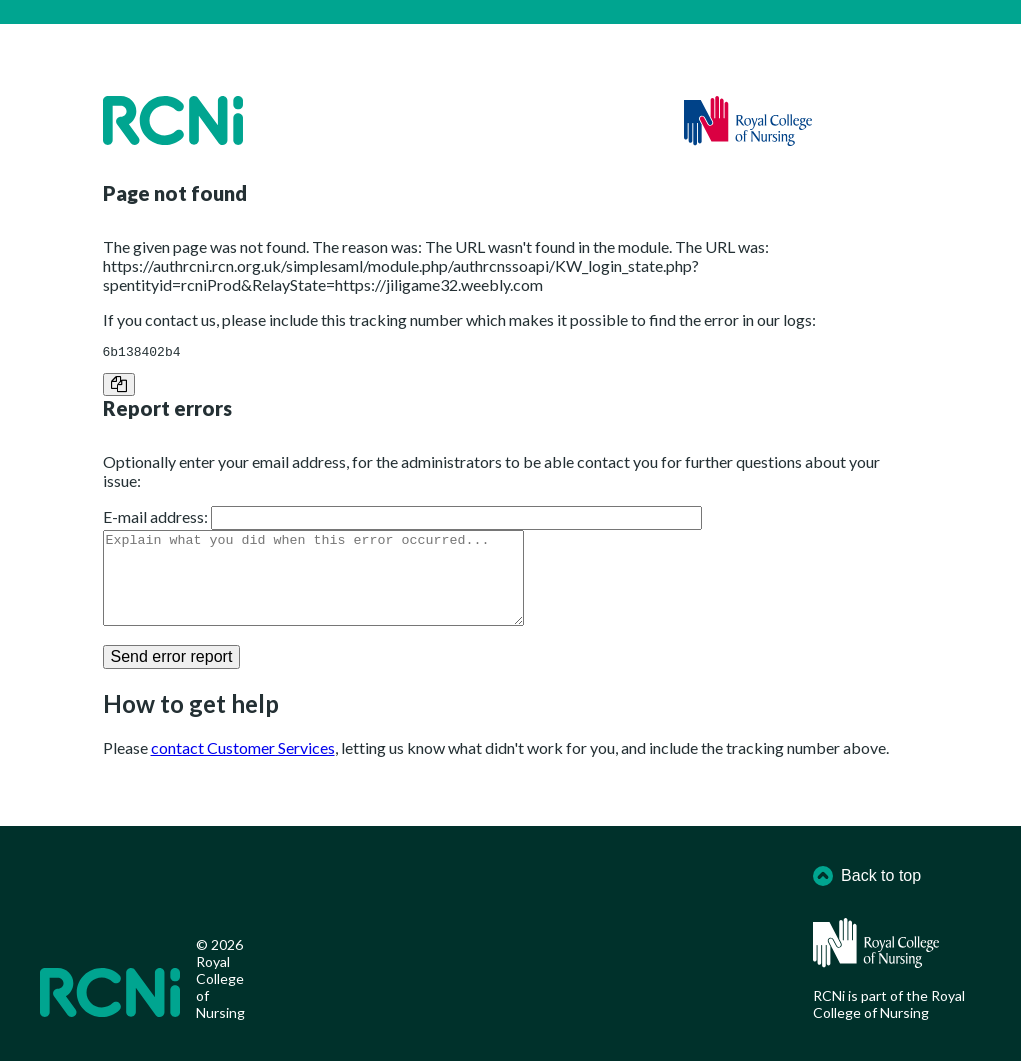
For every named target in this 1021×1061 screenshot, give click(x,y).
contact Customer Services (243, 768)
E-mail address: (155, 519)
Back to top (867, 876)
